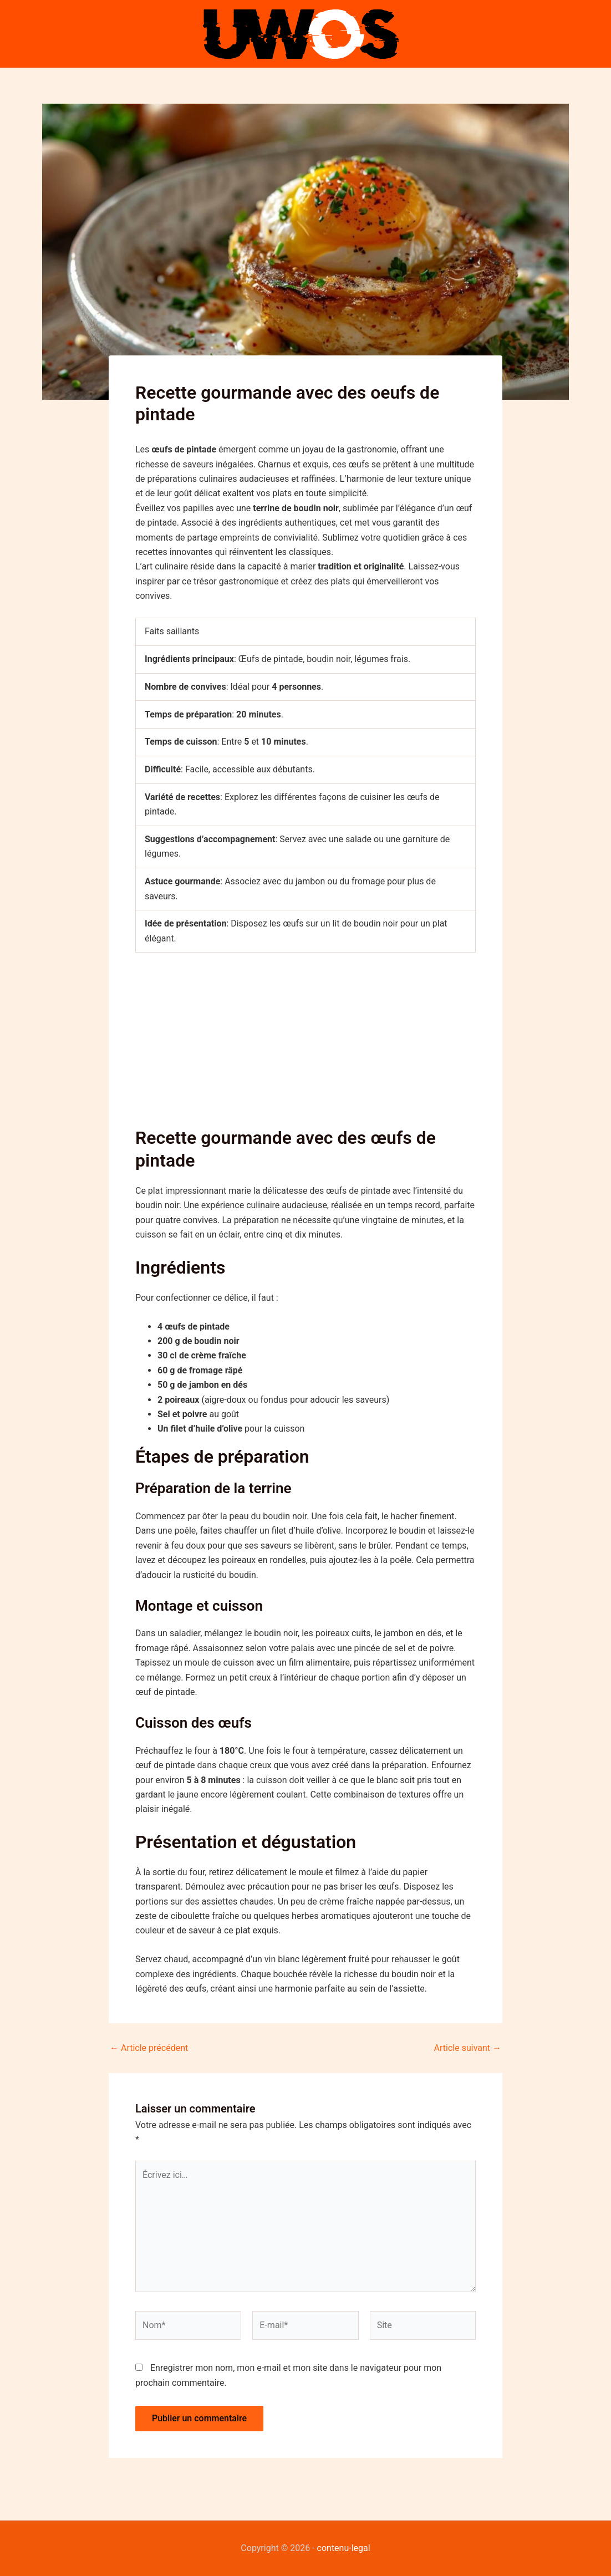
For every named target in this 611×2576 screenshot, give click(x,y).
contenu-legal (343, 2548)
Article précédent (149, 2048)
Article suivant (467, 2048)
